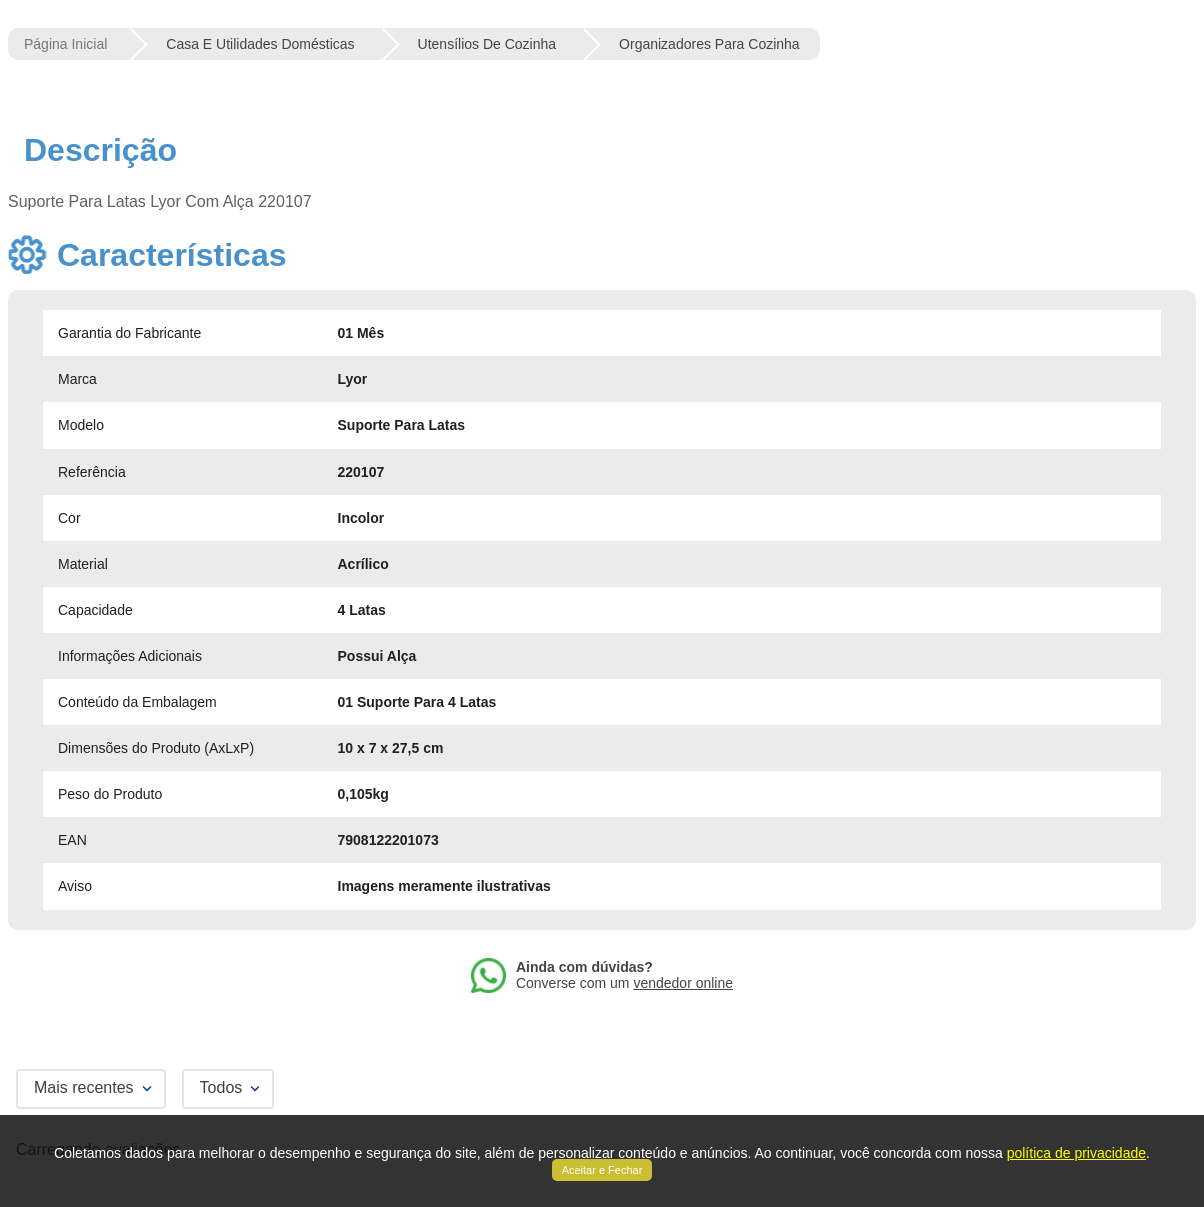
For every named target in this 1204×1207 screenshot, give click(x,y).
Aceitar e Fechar (602, 1170)
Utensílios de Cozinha (487, 44)
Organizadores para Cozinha (709, 44)
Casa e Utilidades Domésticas (260, 44)
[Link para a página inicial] (65, 44)
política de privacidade (1076, 1153)
